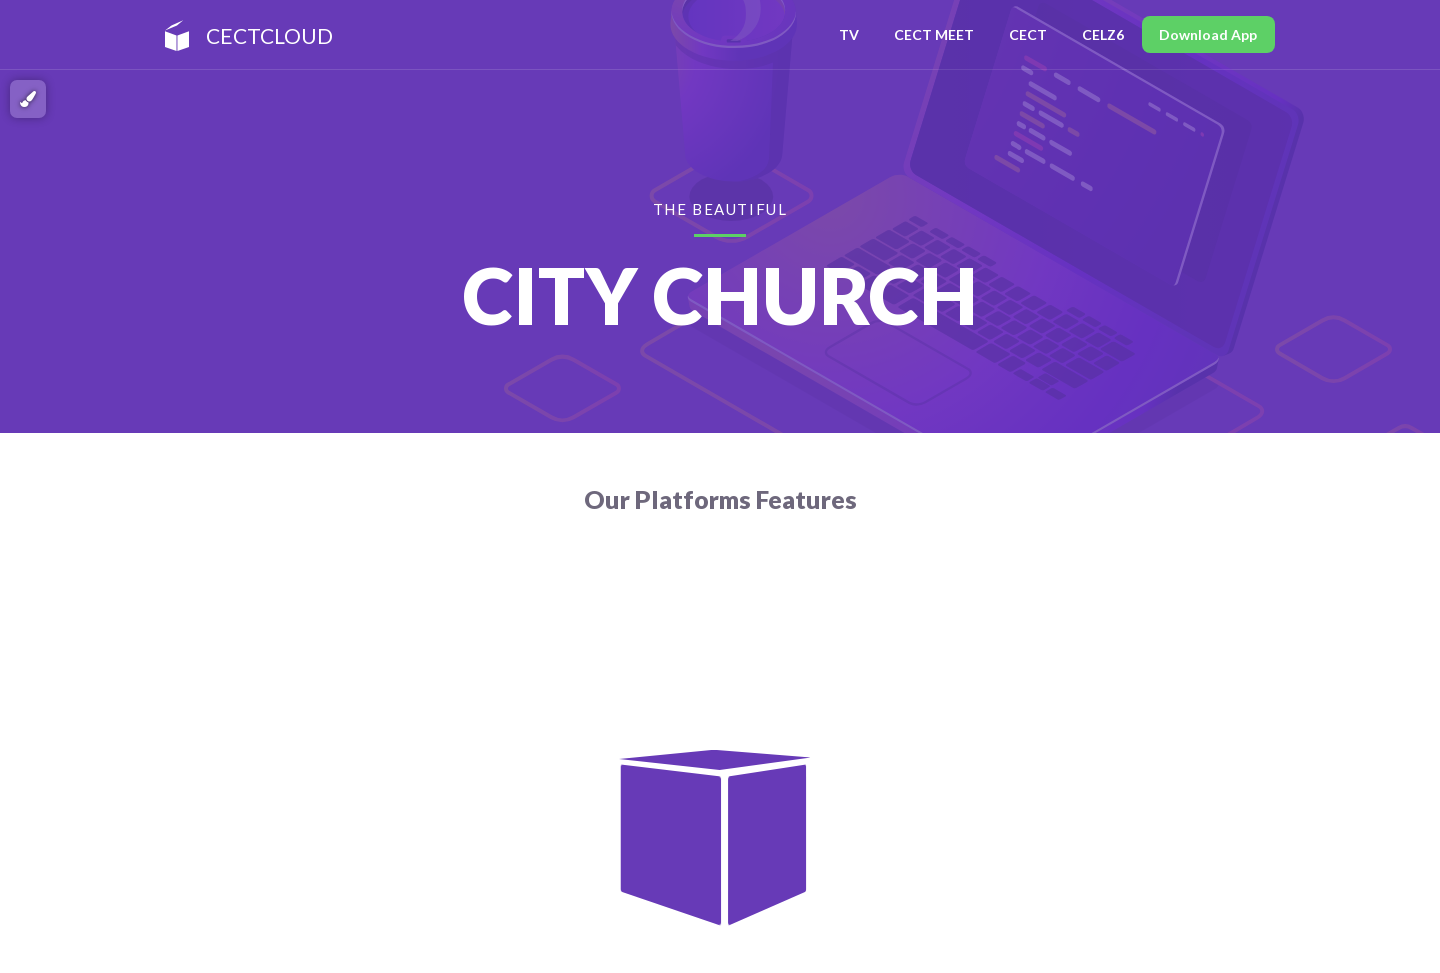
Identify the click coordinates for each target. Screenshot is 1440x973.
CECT (1028, 34)
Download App (1208, 34)
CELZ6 (1103, 34)
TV (849, 34)
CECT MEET (934, 34)
